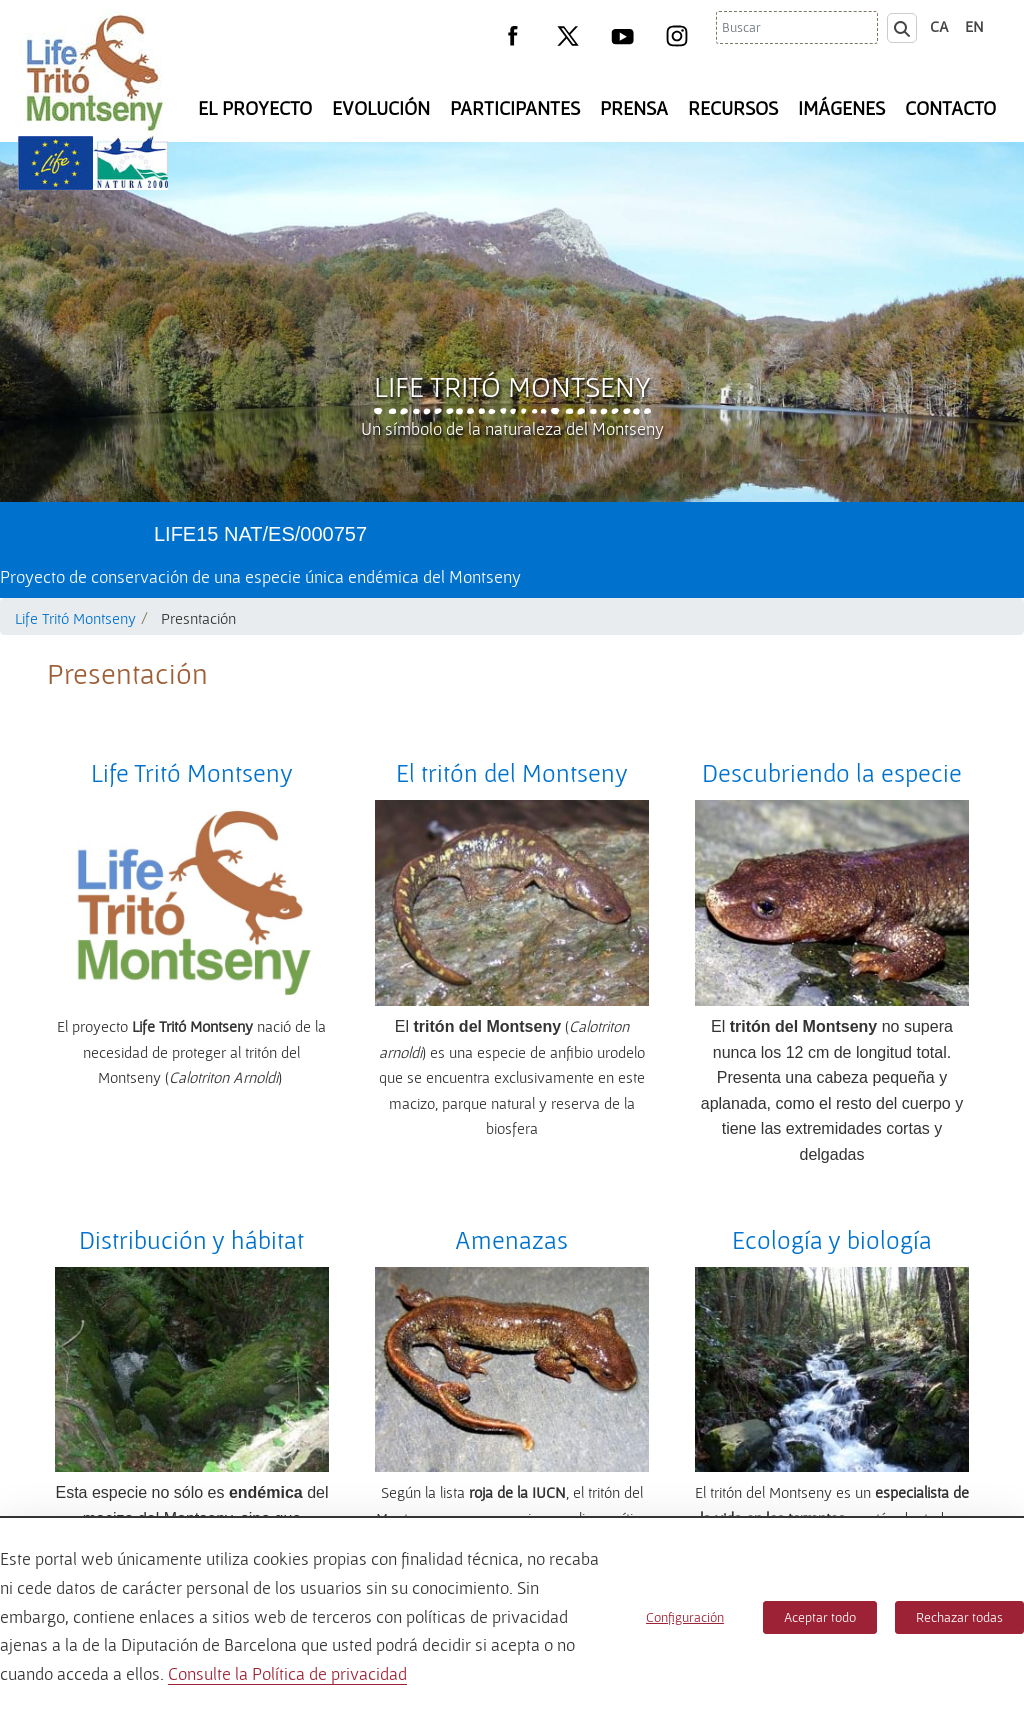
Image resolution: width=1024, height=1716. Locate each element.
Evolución (381, 108)
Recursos (733, 108)
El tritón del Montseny (512, 772)
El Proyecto (255, 108)
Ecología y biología (832, 1239)
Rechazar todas (959, 1617)
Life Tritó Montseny (512, 386)
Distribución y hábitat (191, 1239)
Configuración (685, 1617)
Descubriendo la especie (832, 772)
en (974, 26)
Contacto (950, 108)
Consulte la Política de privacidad (287, 1673)
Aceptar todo (820, 1617)
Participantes (515, 108)
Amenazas (511, 1239)
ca (939, 26)
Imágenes (841, 108)
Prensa (634, 108)
